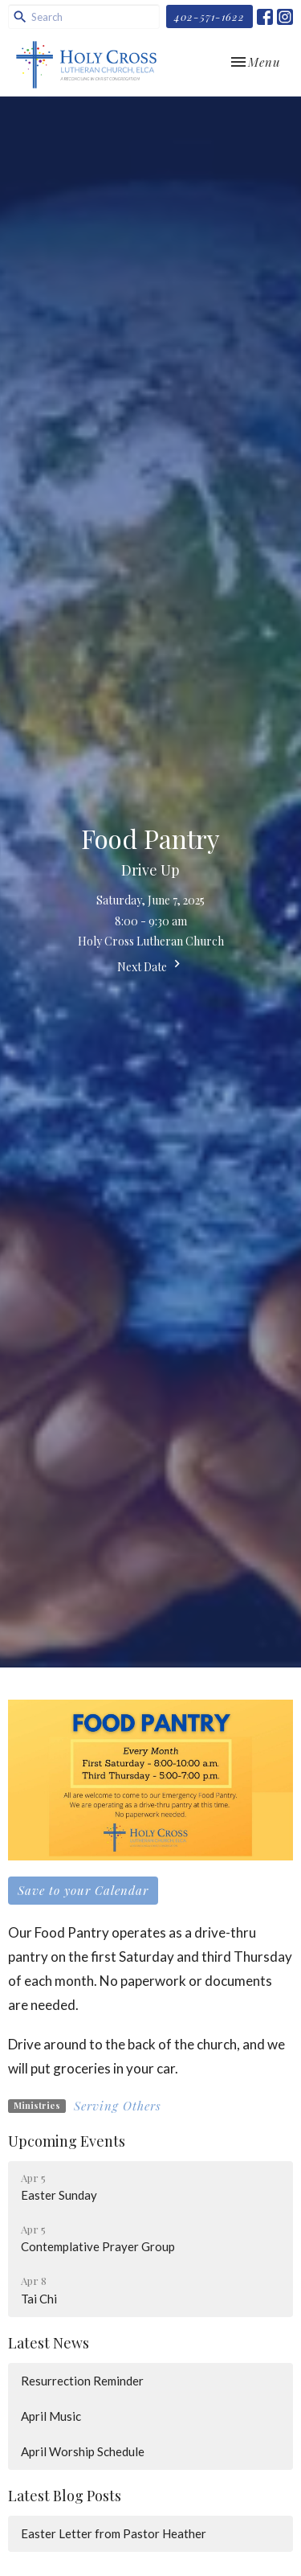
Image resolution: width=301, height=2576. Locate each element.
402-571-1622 (209, 16)
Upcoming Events (66, 2141)
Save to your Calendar (83, 1890)
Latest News (48, 2342)
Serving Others (117, 2106)
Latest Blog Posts (64, 2495)
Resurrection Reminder (82, 2380)
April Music (51, 2416)
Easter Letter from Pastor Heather (113, 2533)
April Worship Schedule (82, 2451)
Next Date (151, 965)
